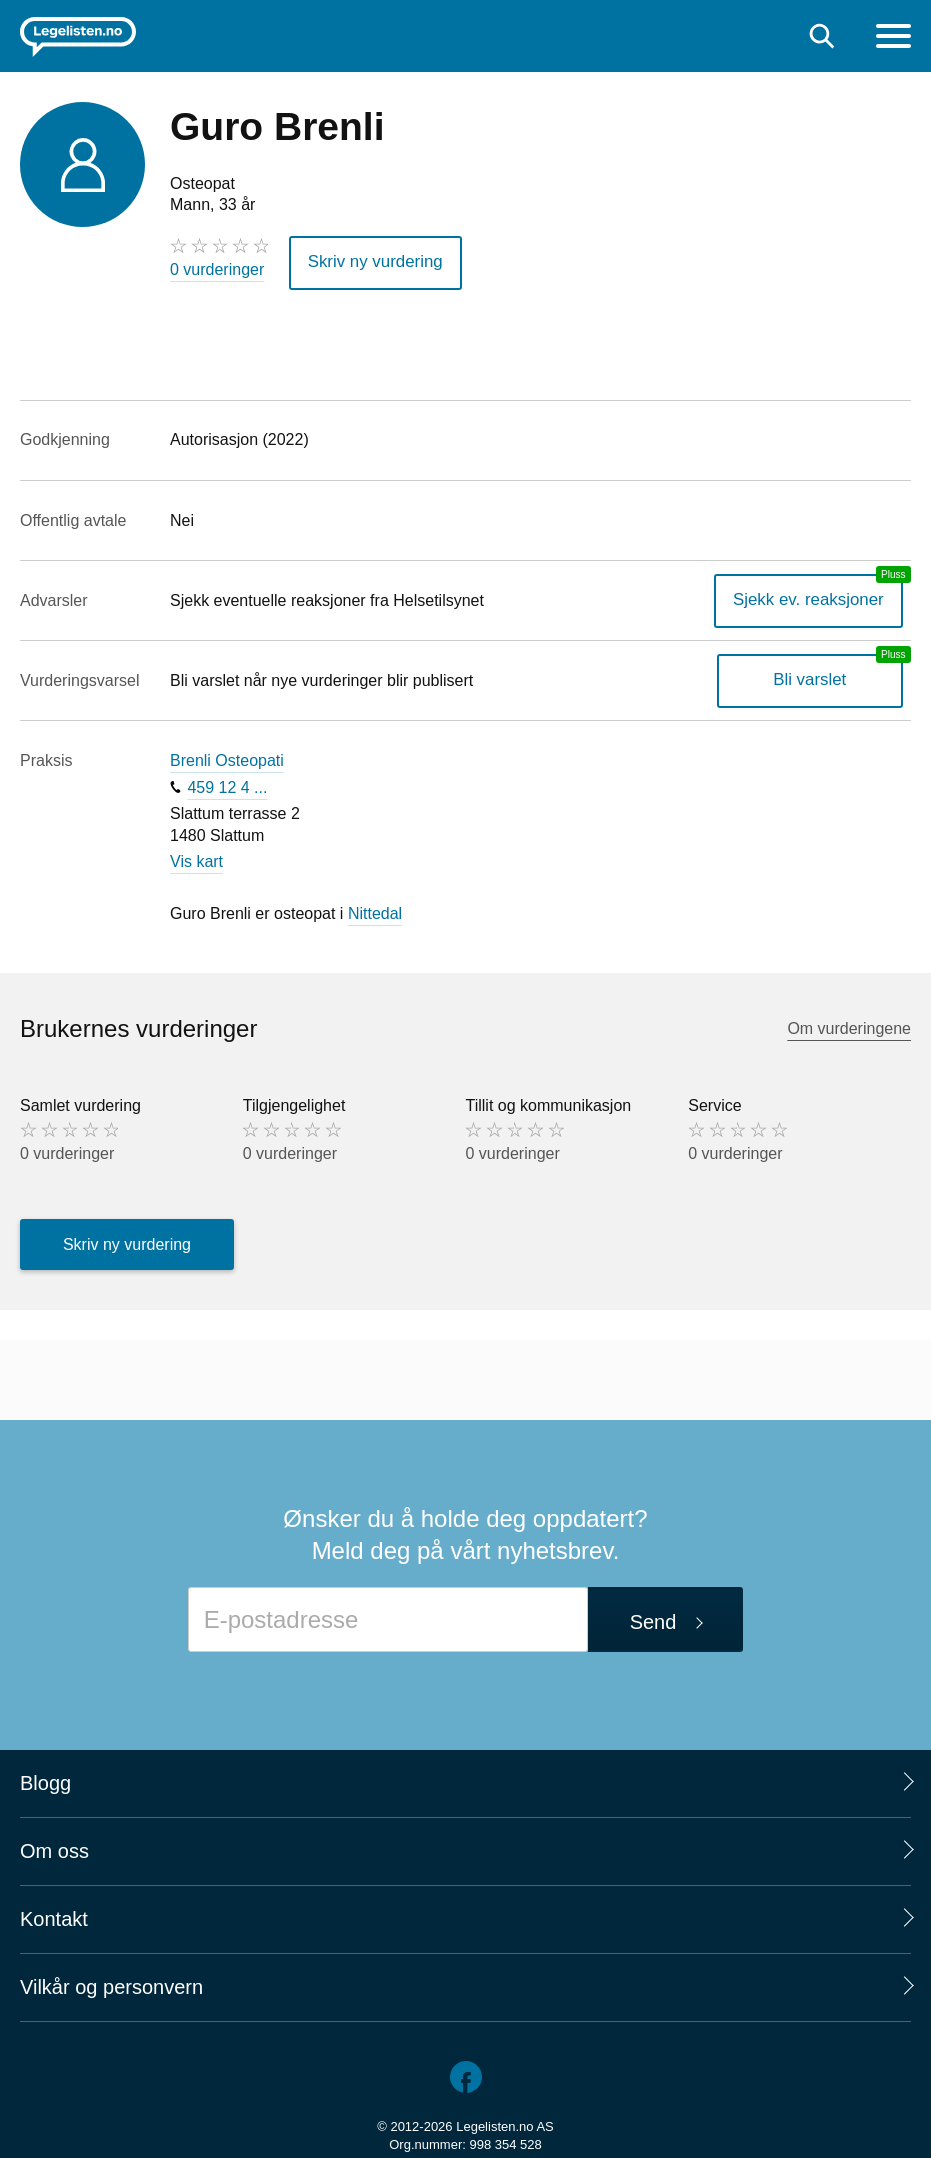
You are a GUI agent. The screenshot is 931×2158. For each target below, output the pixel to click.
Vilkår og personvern (111, 1985)
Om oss (54, 1849)
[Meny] (893, 38)
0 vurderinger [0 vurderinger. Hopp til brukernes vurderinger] (217, 269)
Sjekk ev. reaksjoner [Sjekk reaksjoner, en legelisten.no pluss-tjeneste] (813, 597)
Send (653, 1620)
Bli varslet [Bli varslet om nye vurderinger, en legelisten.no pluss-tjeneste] (814, 677)
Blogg (45, 1781)
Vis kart (196, 858)
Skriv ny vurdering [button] (371, 261)
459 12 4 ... (227, 784)
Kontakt (54, 1917)
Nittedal (375, 910)
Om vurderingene (849, 1026)
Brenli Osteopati (227, 758)
